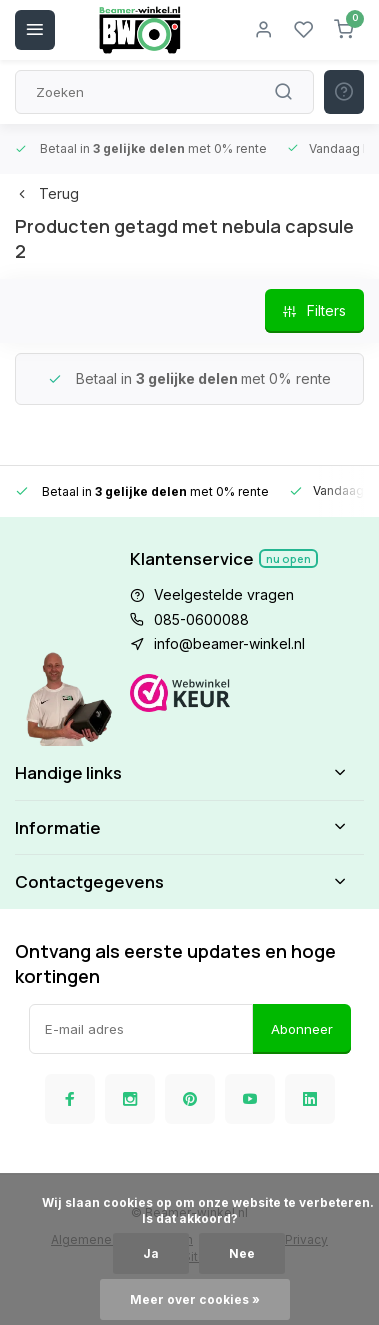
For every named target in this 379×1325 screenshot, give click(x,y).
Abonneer (302, 1029)
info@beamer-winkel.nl (229, 643)
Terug (47, 193)
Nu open (288, 558)
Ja (151, 1253)
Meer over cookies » (195, 1299)
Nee (242, 1253)
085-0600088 (201, 619)
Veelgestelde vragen (224, 594)
